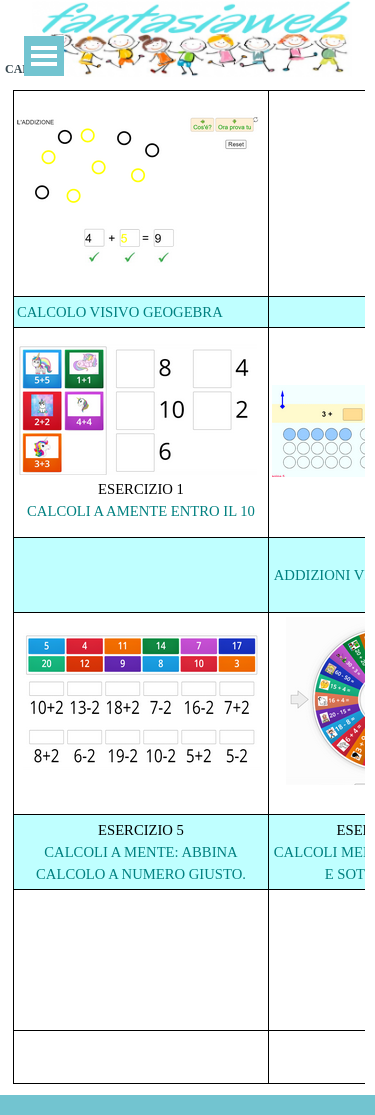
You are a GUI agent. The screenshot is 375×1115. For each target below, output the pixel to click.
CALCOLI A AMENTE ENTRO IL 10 (141, 511)
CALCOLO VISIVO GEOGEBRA (120, 312)
